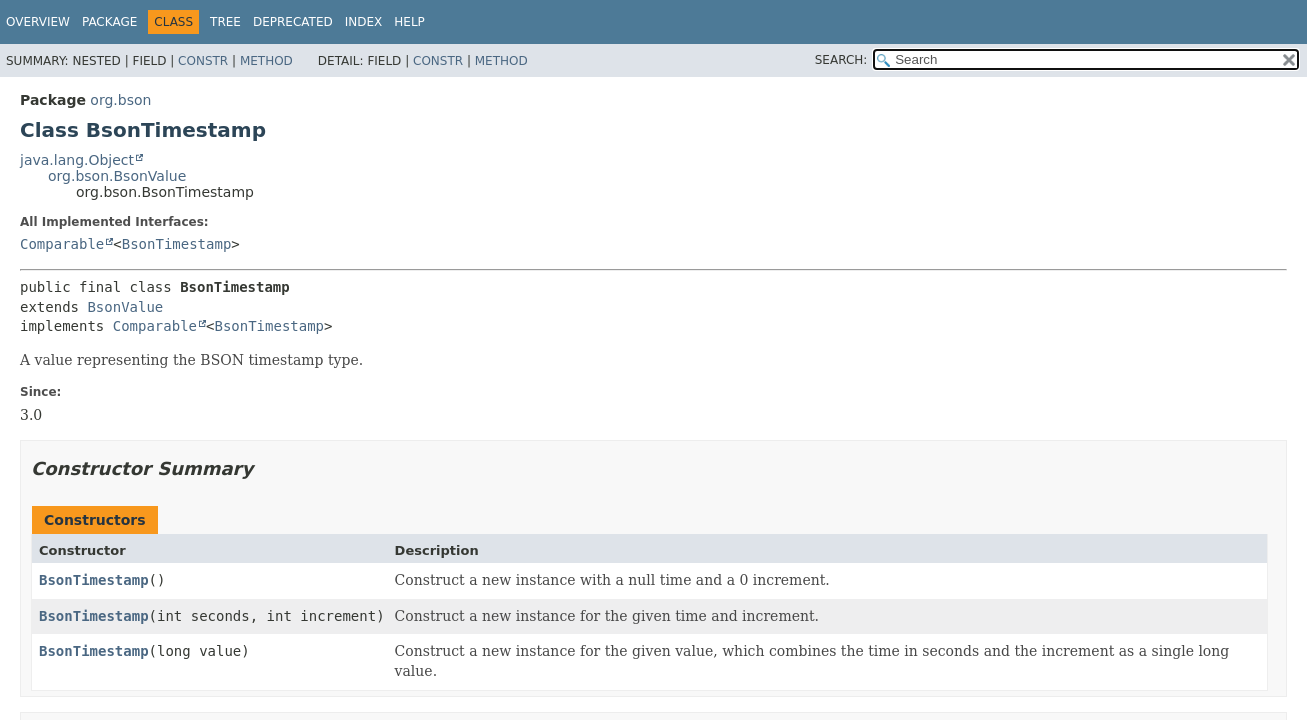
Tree (225, 22)
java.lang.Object (77, 160)
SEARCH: (841, 60)
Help (409, 22)
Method (266, 61)
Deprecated (293, 22)
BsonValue (125, 307)
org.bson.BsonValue (117, 176)
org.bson (120, 100)
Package (109, 22)
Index (364, 22)
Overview (38, 22)
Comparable (62, 244)
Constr (203, 61)
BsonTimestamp (177, 244)
